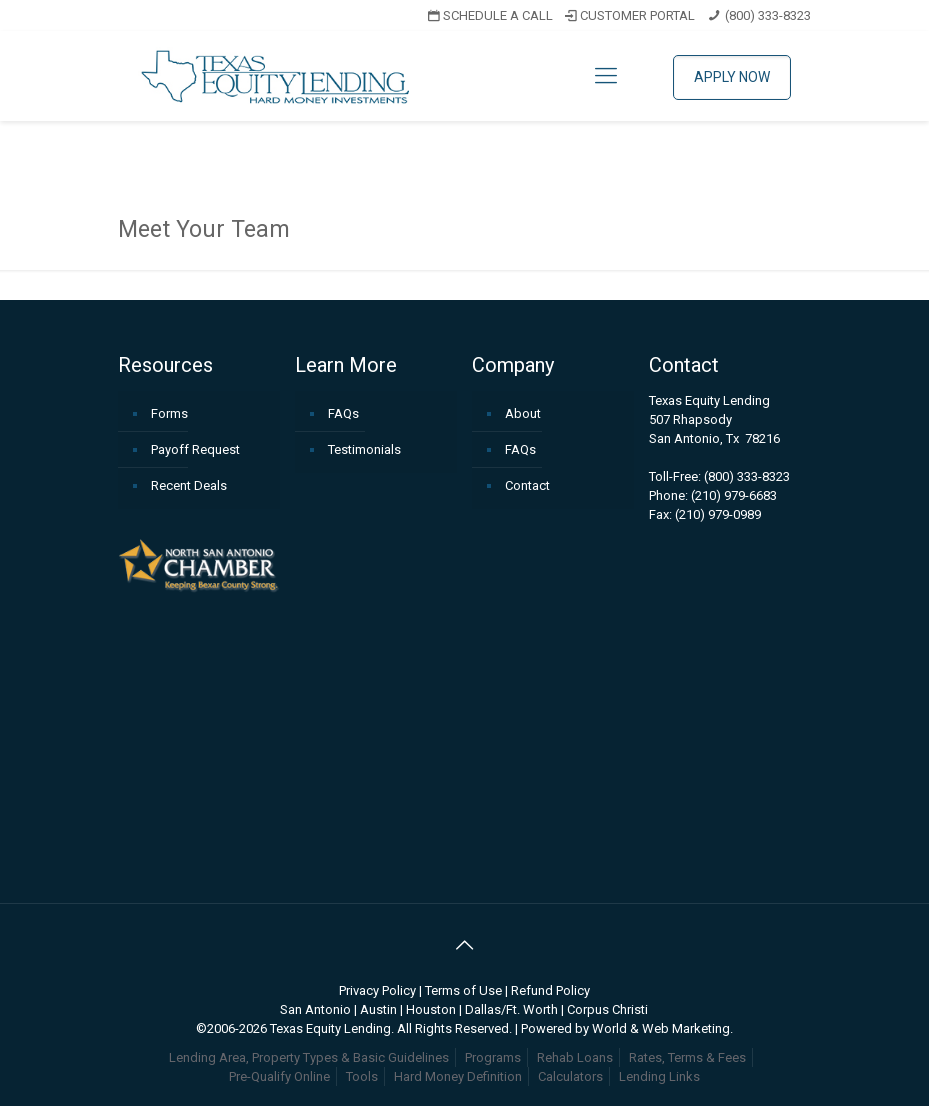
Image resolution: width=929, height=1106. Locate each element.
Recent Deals (189, 485)
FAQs (343, 413)
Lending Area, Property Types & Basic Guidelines (309, 1057)
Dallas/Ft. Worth (511, 1009)
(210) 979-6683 (734, 495)
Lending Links (659, 1076)
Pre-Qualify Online (279, 1076)
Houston (431, 1009)
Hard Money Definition (458, 1076)
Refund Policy (550, 990)
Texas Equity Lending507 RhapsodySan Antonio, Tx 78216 (714, 419)
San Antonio (315, 1009)
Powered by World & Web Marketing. (627, 1028)
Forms (169, 413)
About (523, 413)
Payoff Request (195, 449)
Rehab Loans (575, 1057)
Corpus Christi (607, 1009)
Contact (527, 485)
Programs (493, 1057)
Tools (362, 1076)
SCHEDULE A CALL (489, 15)
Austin (378, 1009)
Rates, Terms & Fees (687, 1057)
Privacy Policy (377, 990)
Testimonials (364, 449)
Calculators (570, 1076)
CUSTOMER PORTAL (628, 15)
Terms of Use (463, 990)
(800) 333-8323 (768, 15)
